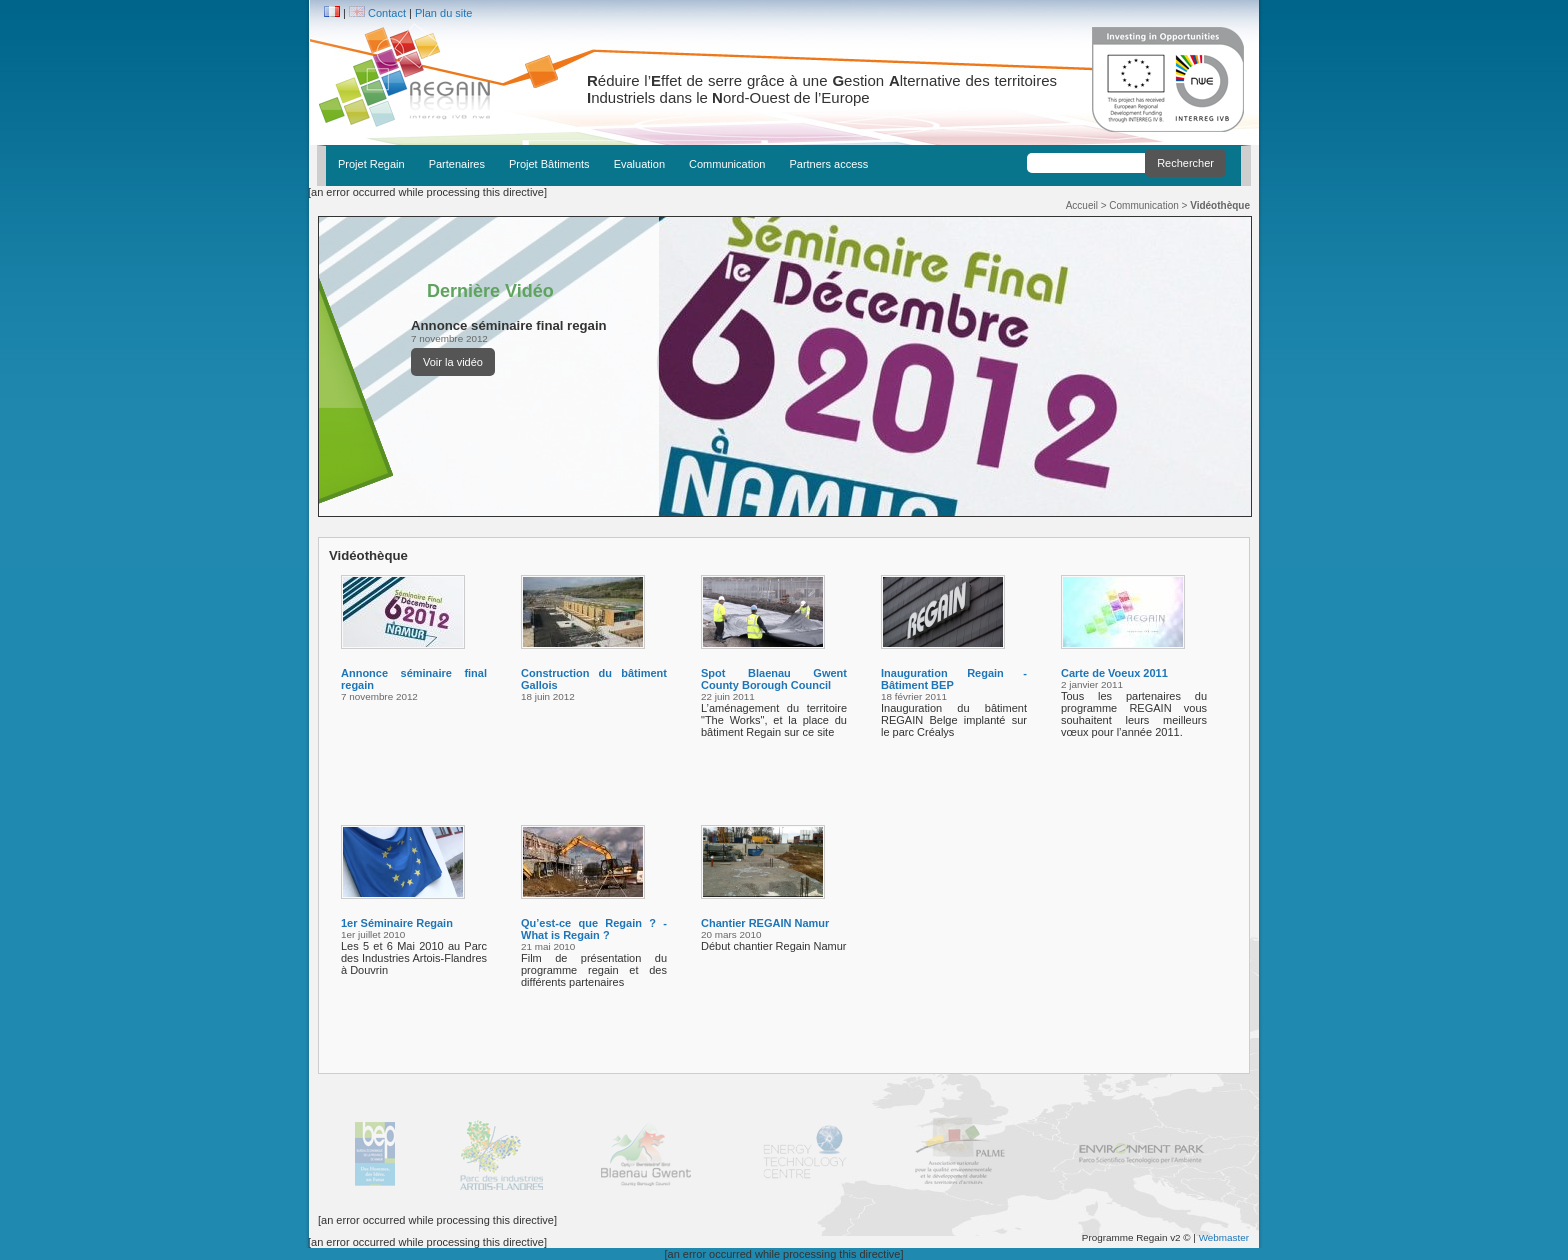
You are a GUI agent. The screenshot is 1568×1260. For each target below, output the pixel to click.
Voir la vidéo (453, 362)
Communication (727, 164)
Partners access (828, 164)
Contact (387, 13)
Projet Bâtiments (549, 164)
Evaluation (639, 164)
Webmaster (1224, 1237)
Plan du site (443, 13)
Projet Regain (371, 164)
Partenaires (457, 164)
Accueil (1082, 205)
